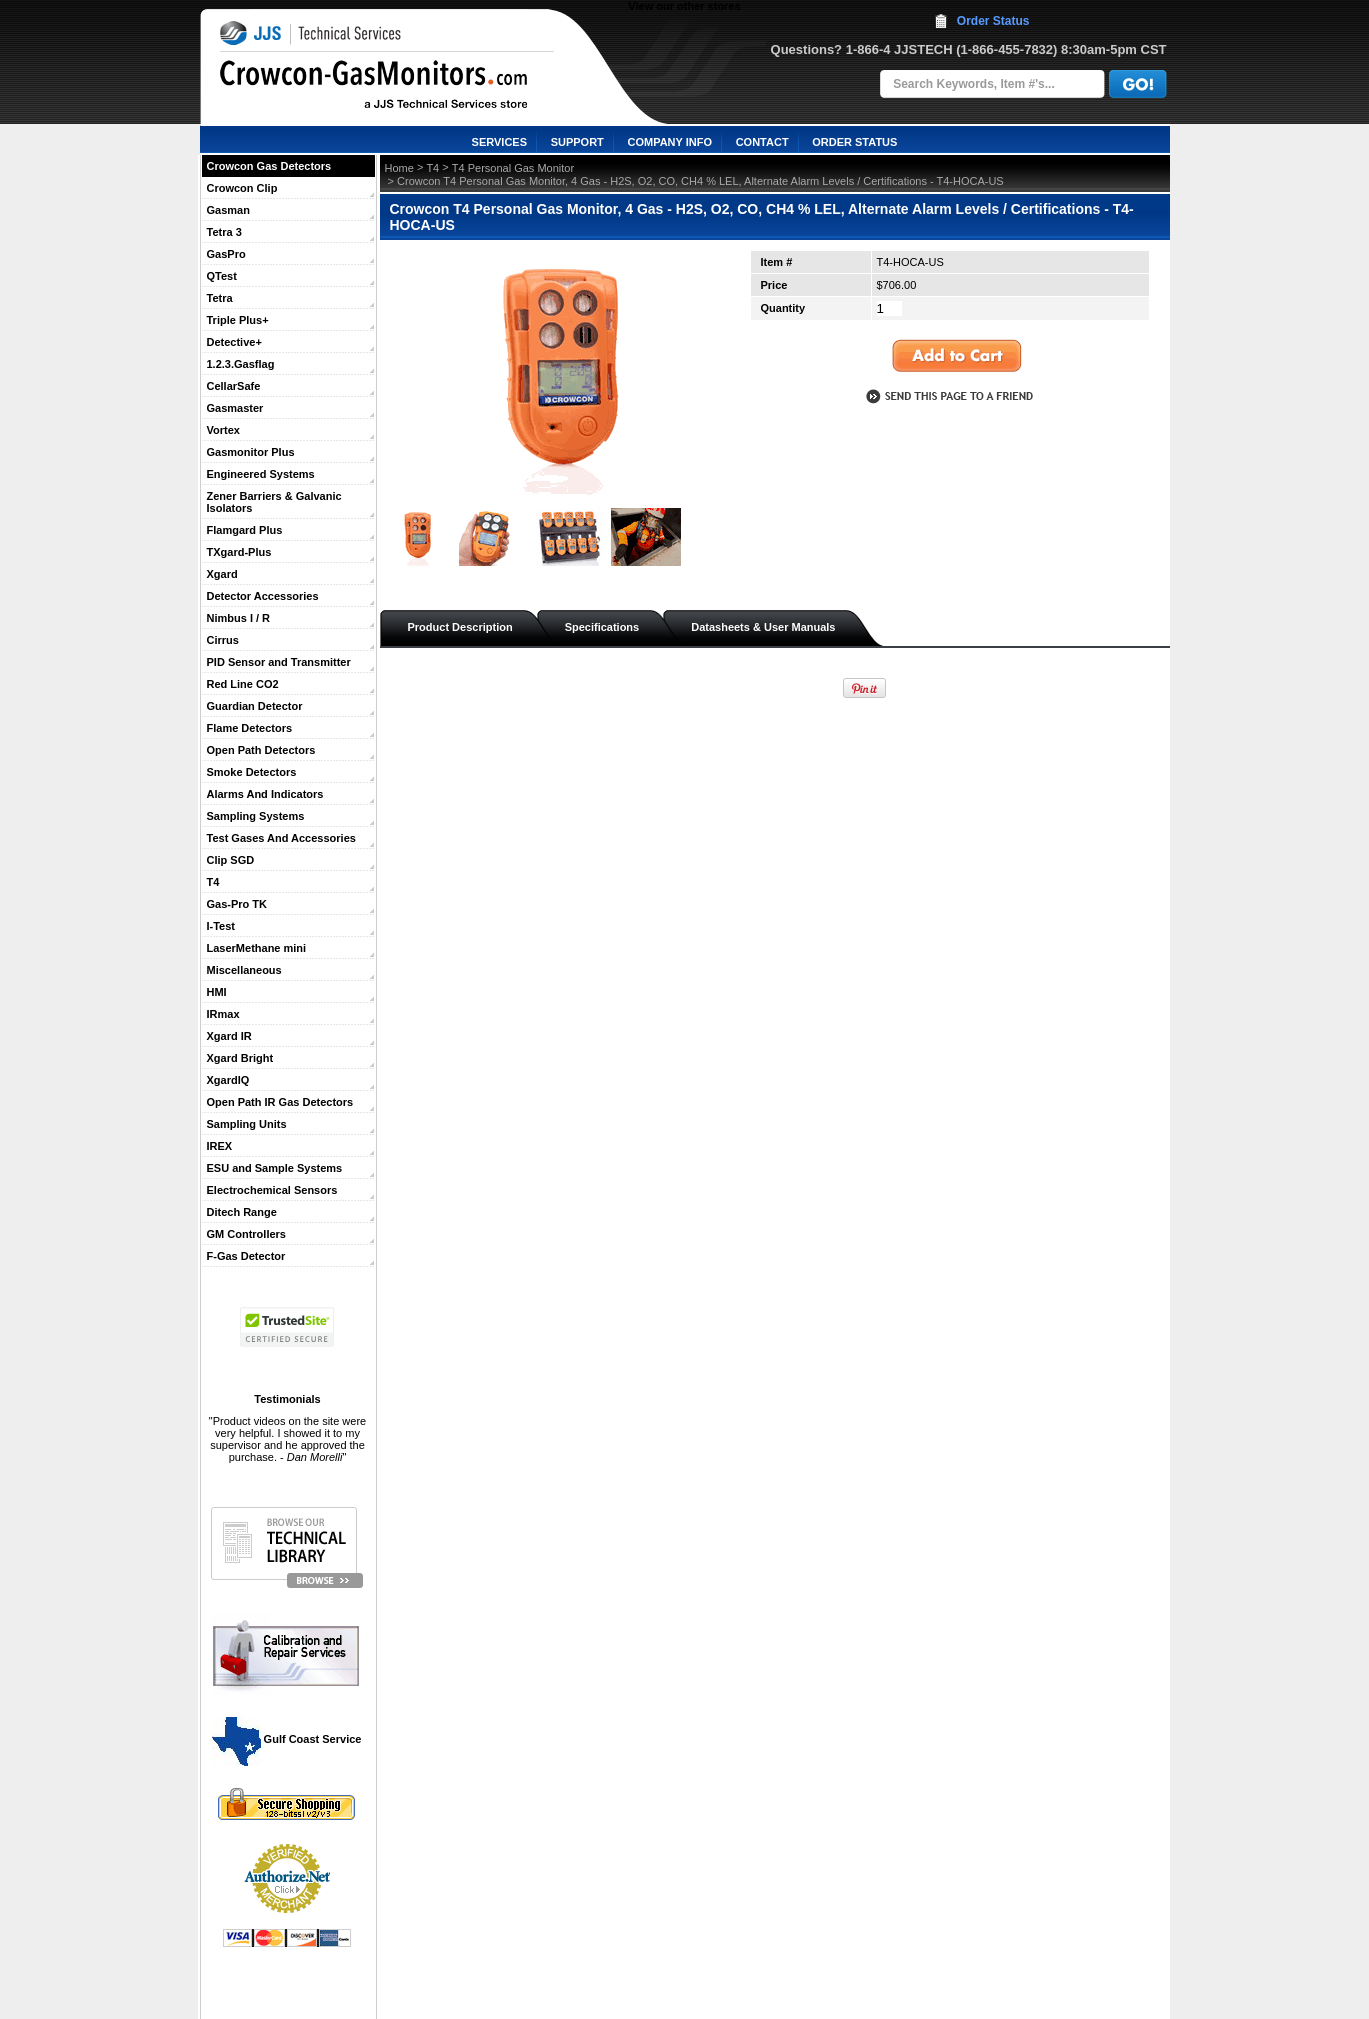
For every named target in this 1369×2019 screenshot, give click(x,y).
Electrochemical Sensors (272, 1190)
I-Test (221, 926)
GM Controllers (246, 1234)
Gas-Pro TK (237, 904)
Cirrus (223, 640)
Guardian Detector (255, 706)
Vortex (223, 430)
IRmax (223, 1014)
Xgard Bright (240, 1058)
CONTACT (762, 142)
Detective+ (234, 342)
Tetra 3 (224, 232)
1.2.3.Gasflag (241, 364)
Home (399, 168)
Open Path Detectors (261, 750)
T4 (213, 882)
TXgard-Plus (239, 552)
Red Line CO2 (243, 684)
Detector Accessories (263, 596)
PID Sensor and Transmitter (279, 662)
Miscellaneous (244, 970)
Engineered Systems (261, 474)
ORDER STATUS (854, 142)
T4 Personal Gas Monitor (513, 168)
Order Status (993, 21)
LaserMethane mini (257, 948)
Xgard (222, 574)
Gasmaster (235, 408)
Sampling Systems (256, 816)
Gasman (228, 210)
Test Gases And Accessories (281, 838)
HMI (217, 992)
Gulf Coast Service (288, 1739)
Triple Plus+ (238, 320)
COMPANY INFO (669, 142)
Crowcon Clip (242, 188)
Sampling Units (247, 1124)
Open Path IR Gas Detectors (280, 1102)
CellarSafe (234, 386)
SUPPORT (577, 142)
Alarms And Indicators (265, 794)
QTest (222, 276)
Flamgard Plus (245, 530)
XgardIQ (228, 1080)
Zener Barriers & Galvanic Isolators (274, 502)
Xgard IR (229, 1036)
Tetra (220, 298)
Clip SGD (231, 860)
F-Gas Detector (246, 1256)
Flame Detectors (250, 728)
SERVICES (499, 142)
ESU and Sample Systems (275, 1168)
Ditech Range (242, 1212)
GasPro (226, 254)
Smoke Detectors (252, 772)
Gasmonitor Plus (251, 452)
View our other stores (684, 6)
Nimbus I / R (239, 618)
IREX (220, 1146)
